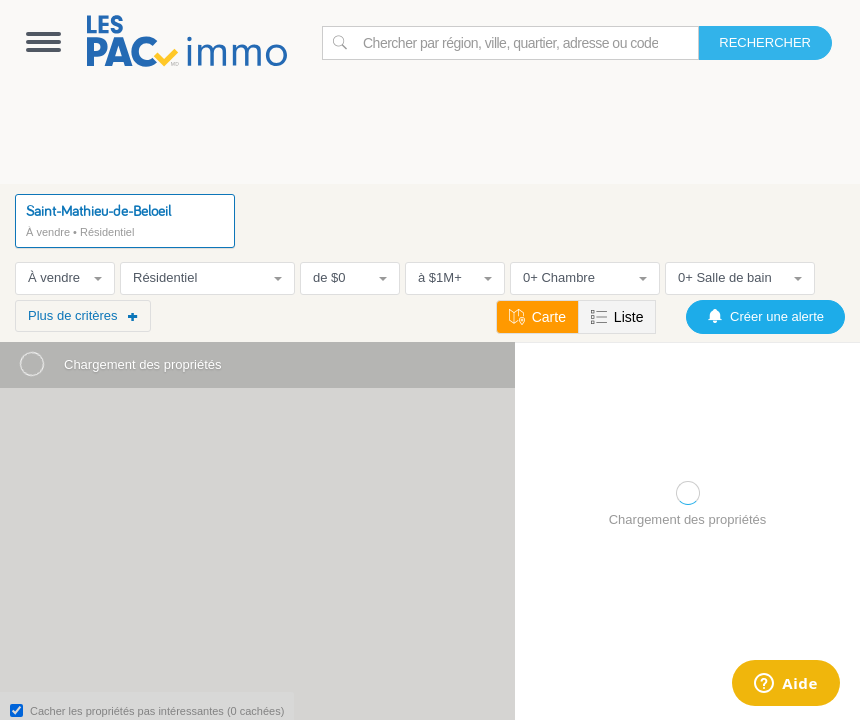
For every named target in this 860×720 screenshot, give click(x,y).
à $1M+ (455, 277)
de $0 (350, 277)
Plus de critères (83, 315)
